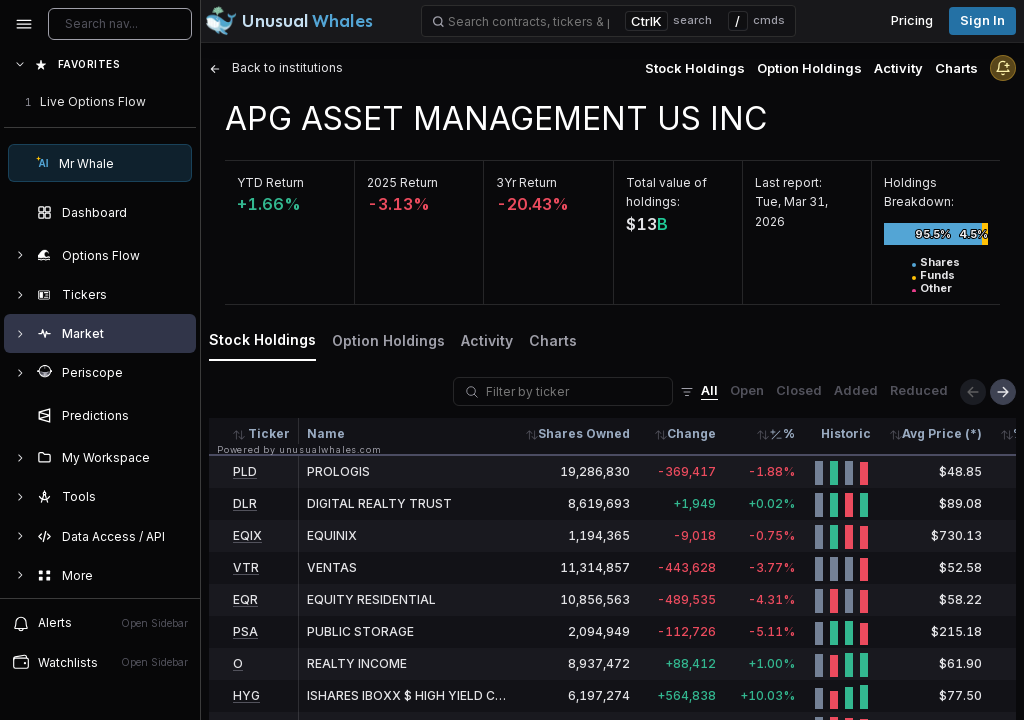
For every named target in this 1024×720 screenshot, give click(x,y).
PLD (245, 471)
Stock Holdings (695, 68)
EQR (245, 599)
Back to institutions (276, 67)
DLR (245, 503)
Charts (956, 68)
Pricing (912, 20)
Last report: (788, 182)
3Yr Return (526, 182)
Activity (898, 68)
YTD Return (270, 182)
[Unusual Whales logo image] (289, 21)
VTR (246, 567)
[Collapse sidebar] (24, 24)
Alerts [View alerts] (100, 623)
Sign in (982, 20)
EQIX (247, 535)
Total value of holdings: (666, 192)
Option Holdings (809, 68)
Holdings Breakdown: (919, 192)
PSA (245, 631)
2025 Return (402, 182)
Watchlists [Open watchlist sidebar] (100, 662)
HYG (246, 695)
